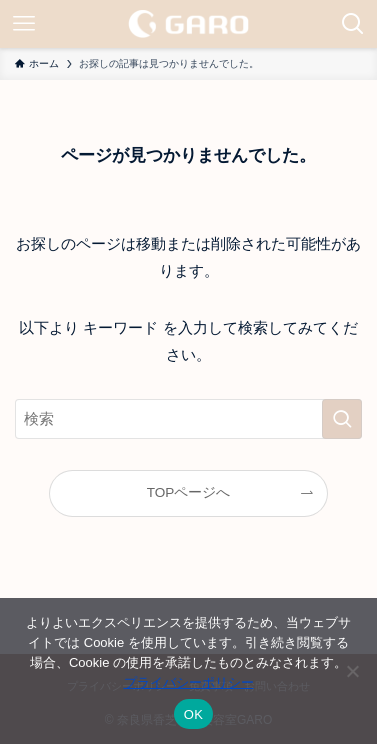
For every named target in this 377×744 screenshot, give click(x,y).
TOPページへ (189, 492)
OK (193, 714)
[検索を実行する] (342, 419)
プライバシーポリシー (189, 682)
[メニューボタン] (24, 24)
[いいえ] (352, 671)
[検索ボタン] (353, 24)
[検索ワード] (188, 419)
